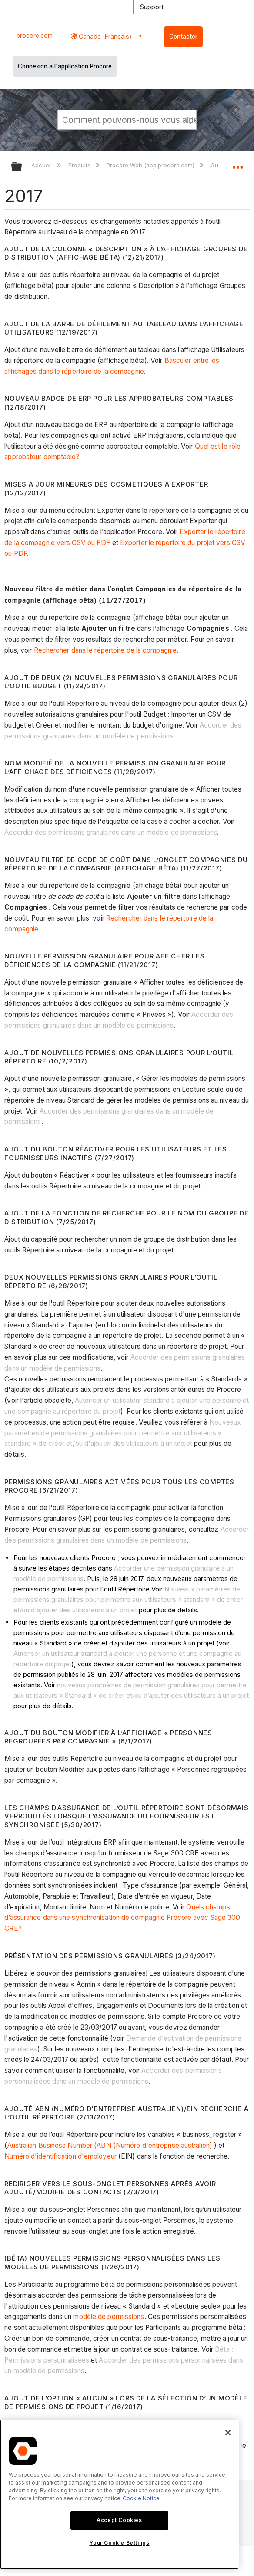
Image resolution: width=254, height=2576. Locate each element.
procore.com (35, 35)
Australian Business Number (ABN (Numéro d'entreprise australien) (109, 2145)
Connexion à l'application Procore (65, 66)
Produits (80, 165)
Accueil (42, 165)
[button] (188, 119)
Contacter (183, 36)
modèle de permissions (108, 2316)
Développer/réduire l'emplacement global (237, 164)
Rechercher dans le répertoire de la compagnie (105, 650)
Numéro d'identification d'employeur (60, 2156)
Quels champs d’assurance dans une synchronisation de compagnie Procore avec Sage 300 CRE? (122, 1918)
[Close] (227, 2432)
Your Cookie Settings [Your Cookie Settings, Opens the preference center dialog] (119, 2542)
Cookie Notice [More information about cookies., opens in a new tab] (141, 2498)
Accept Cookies (119, 2520)
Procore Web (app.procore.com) (151, 165)
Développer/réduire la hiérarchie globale (22, 167)
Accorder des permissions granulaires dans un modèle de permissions (110, 832)
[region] (119, 2494)
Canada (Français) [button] (104, 36)
